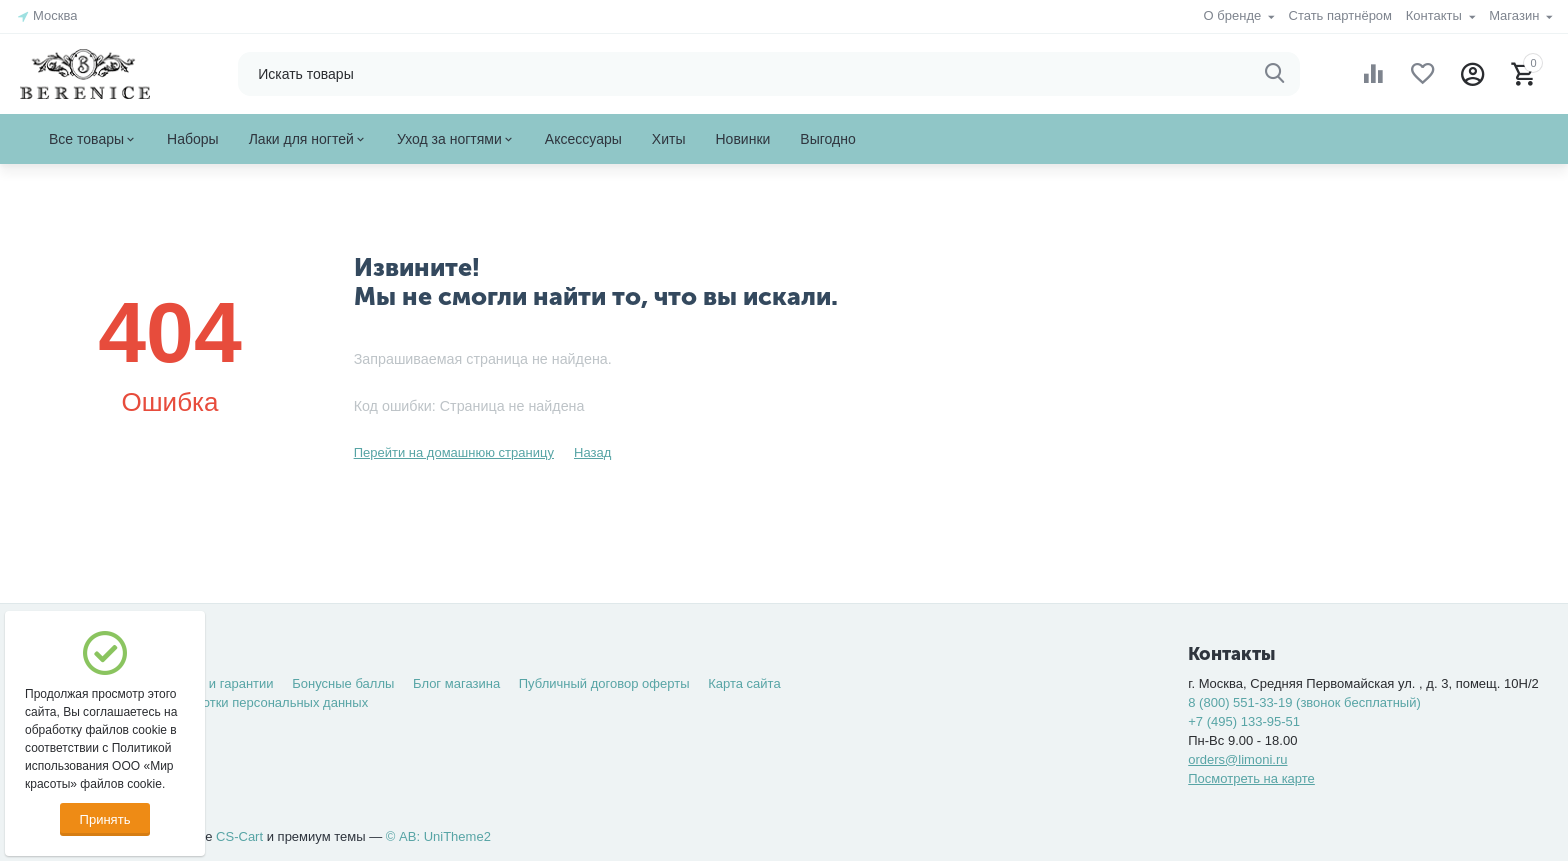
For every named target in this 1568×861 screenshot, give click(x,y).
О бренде (1234, 15)
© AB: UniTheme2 (438, 836)
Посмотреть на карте (1251, 778)
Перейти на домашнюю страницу (454, 452)
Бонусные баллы (343, 683)
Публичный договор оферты (604, 683)
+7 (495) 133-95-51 (1244, 721)
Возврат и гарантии (214, 683)
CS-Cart (239, 836)
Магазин (1516, 15)
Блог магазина (456, 683)
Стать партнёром (1340, 15)
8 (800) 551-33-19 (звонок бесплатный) (1304, 702)
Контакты (1436, 15)
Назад (592, 452)
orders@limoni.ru (1237, 759)
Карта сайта (744, 683)
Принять (105, 819)
